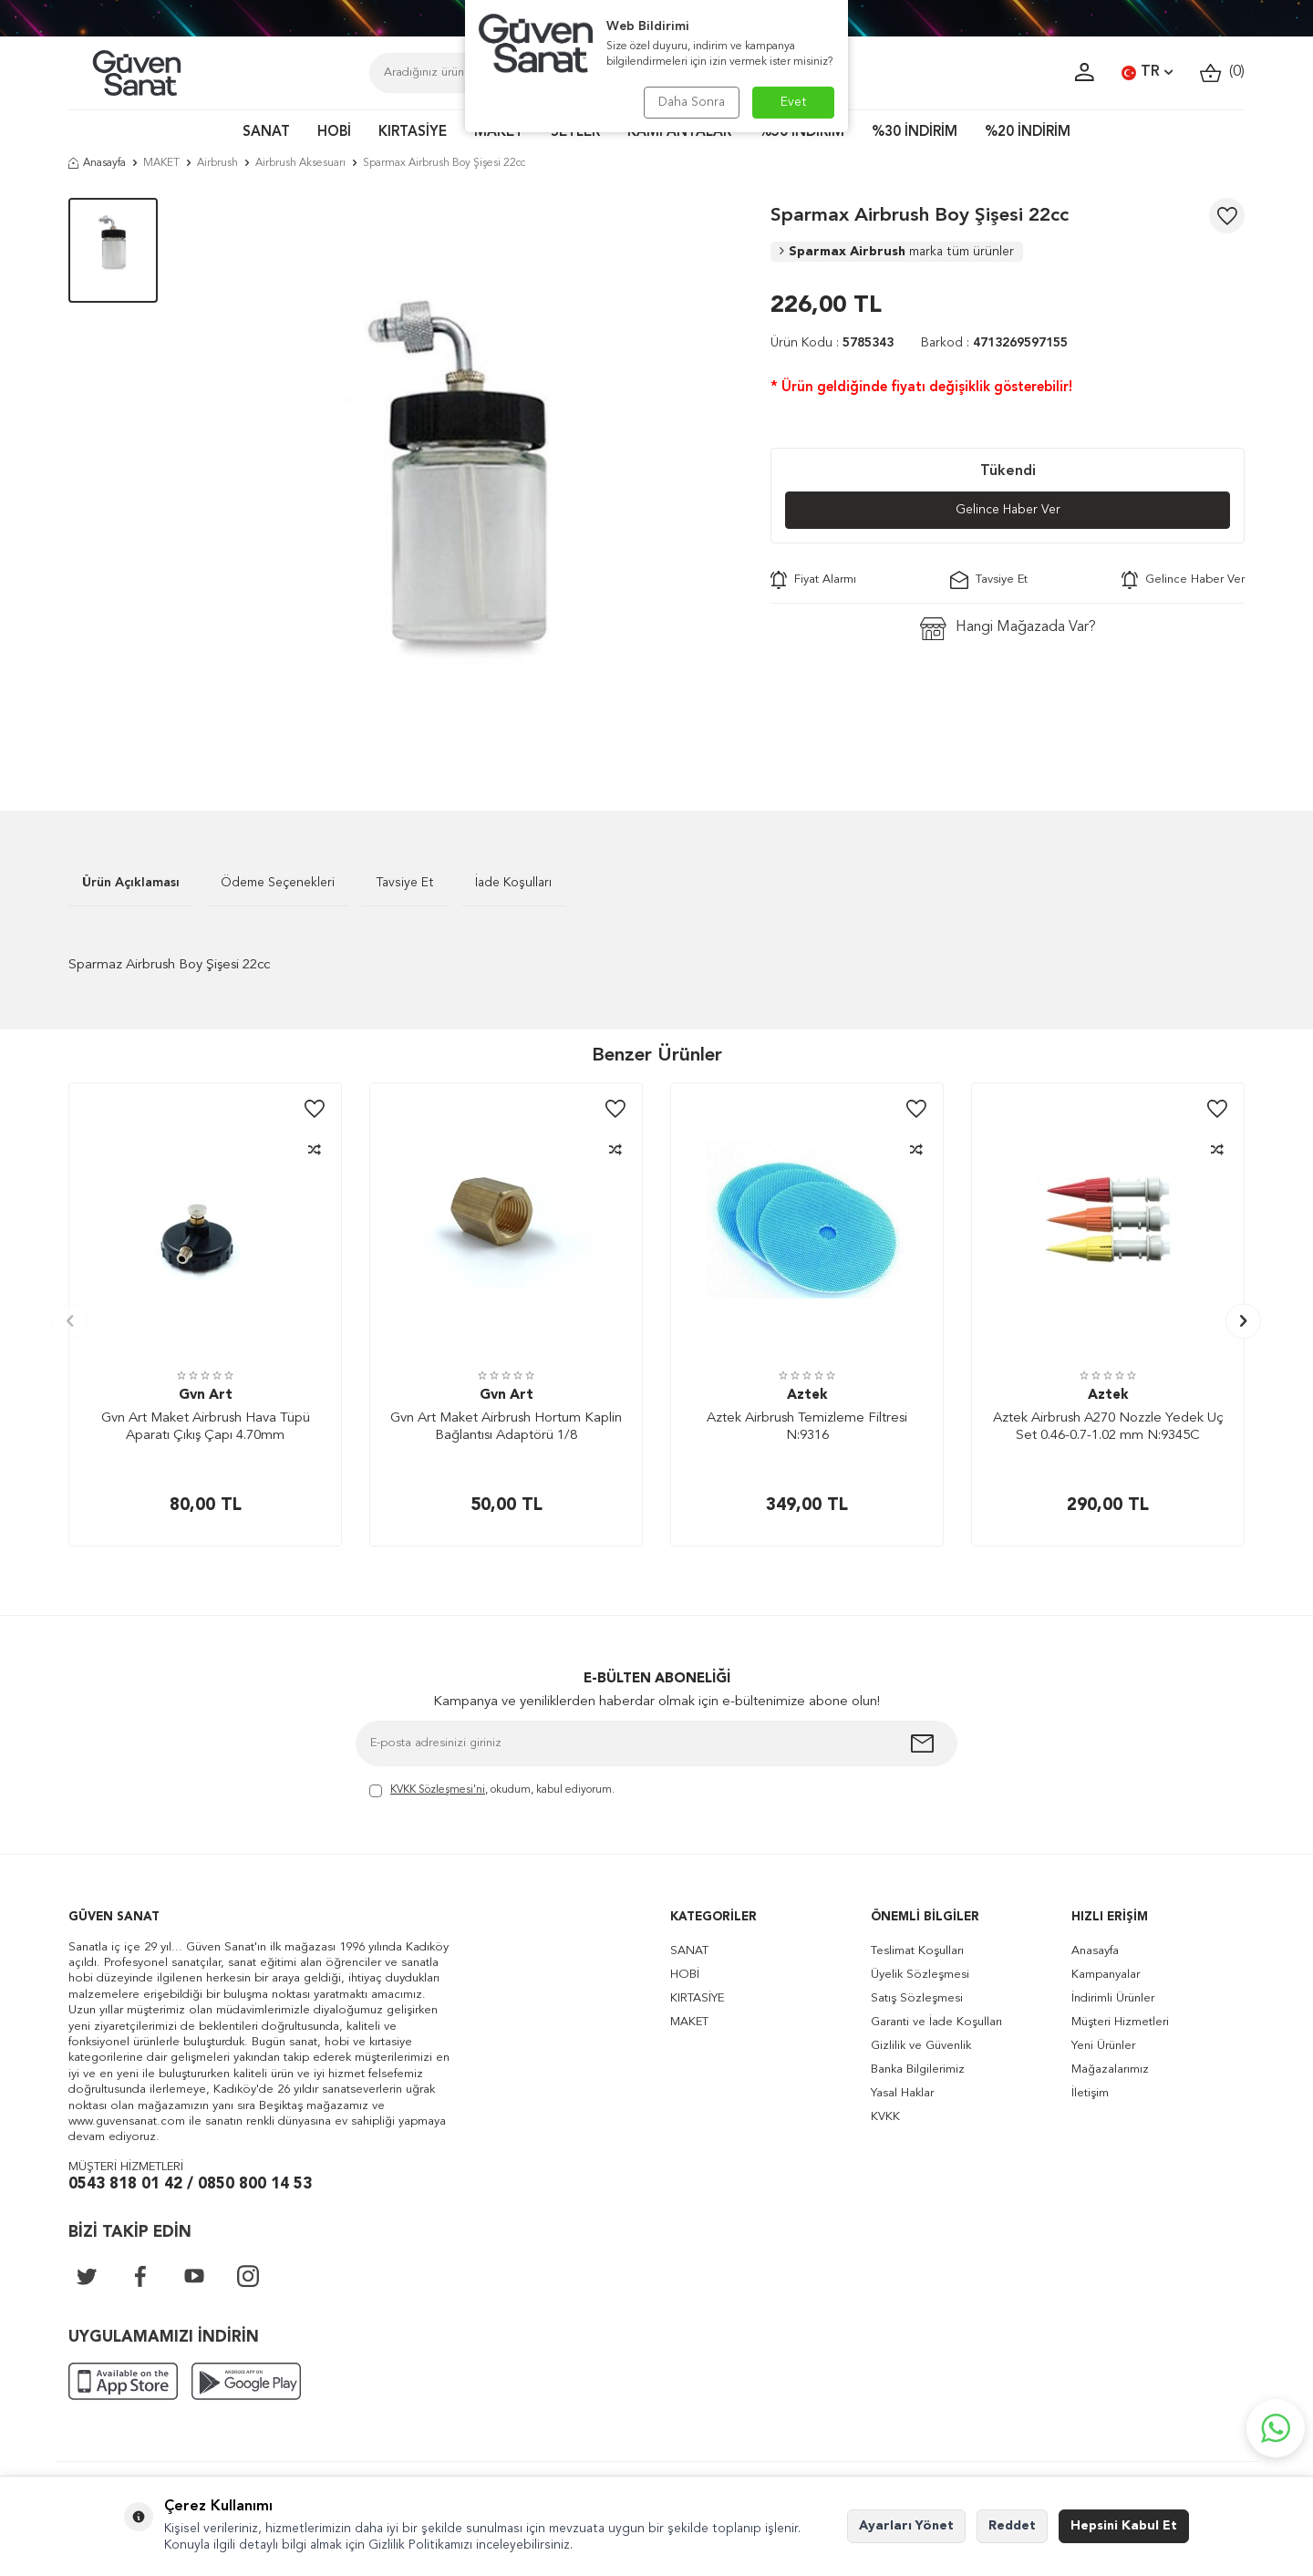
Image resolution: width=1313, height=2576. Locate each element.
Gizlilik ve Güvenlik (921, 2046)
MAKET (498, 133)
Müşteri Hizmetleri (1120, 2022)
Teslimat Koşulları (917, 1951)
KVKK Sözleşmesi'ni (437, 1790)
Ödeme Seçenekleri (278, 882)
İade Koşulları (513, 882)
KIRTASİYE (412, 133)
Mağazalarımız (1110, 2069)
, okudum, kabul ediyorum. (492, 1791)
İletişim (1090, 2093)
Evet (794, 102)
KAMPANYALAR (679, 133)
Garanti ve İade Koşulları (936, 2022)
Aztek (807, 1395)
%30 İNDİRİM (914, 133)
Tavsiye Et (989, 580)
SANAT (266, 133)
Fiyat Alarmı (813, 580)
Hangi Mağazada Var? (1008, 628)
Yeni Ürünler (1103, 2046)
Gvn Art (206, 1395)
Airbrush (217, 163)
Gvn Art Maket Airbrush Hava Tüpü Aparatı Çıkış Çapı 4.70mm (205, 1427)
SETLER (575, 133)
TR (1147, 73)
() (1222, 72)
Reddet (1012, 2525)
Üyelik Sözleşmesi (920, 1975)
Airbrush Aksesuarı (300, 163)
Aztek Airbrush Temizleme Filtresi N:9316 (807, 1427)
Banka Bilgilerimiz (918, 2069)
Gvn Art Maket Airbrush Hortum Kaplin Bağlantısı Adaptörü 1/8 (506, 1427)
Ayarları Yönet (906, 2525)
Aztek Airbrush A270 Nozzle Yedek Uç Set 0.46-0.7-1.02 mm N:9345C (1108, 1427)
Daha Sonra (690, 102)
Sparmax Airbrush (897, 251)
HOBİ (334, 133)
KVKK (885, 2117)
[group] (464, 477)
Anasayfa (97, 163)
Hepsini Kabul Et (1123, 2525)
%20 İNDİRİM (1027, 133)
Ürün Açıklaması (131, 882)
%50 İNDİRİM (801, 133)
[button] (70, 1321)
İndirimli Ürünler (1112, 1998)
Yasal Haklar (902, 2093)
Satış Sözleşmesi (917, 1998)
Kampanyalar (1105, 1975)
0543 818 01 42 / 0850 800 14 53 (190, 2184)
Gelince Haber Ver (1008, 509)
